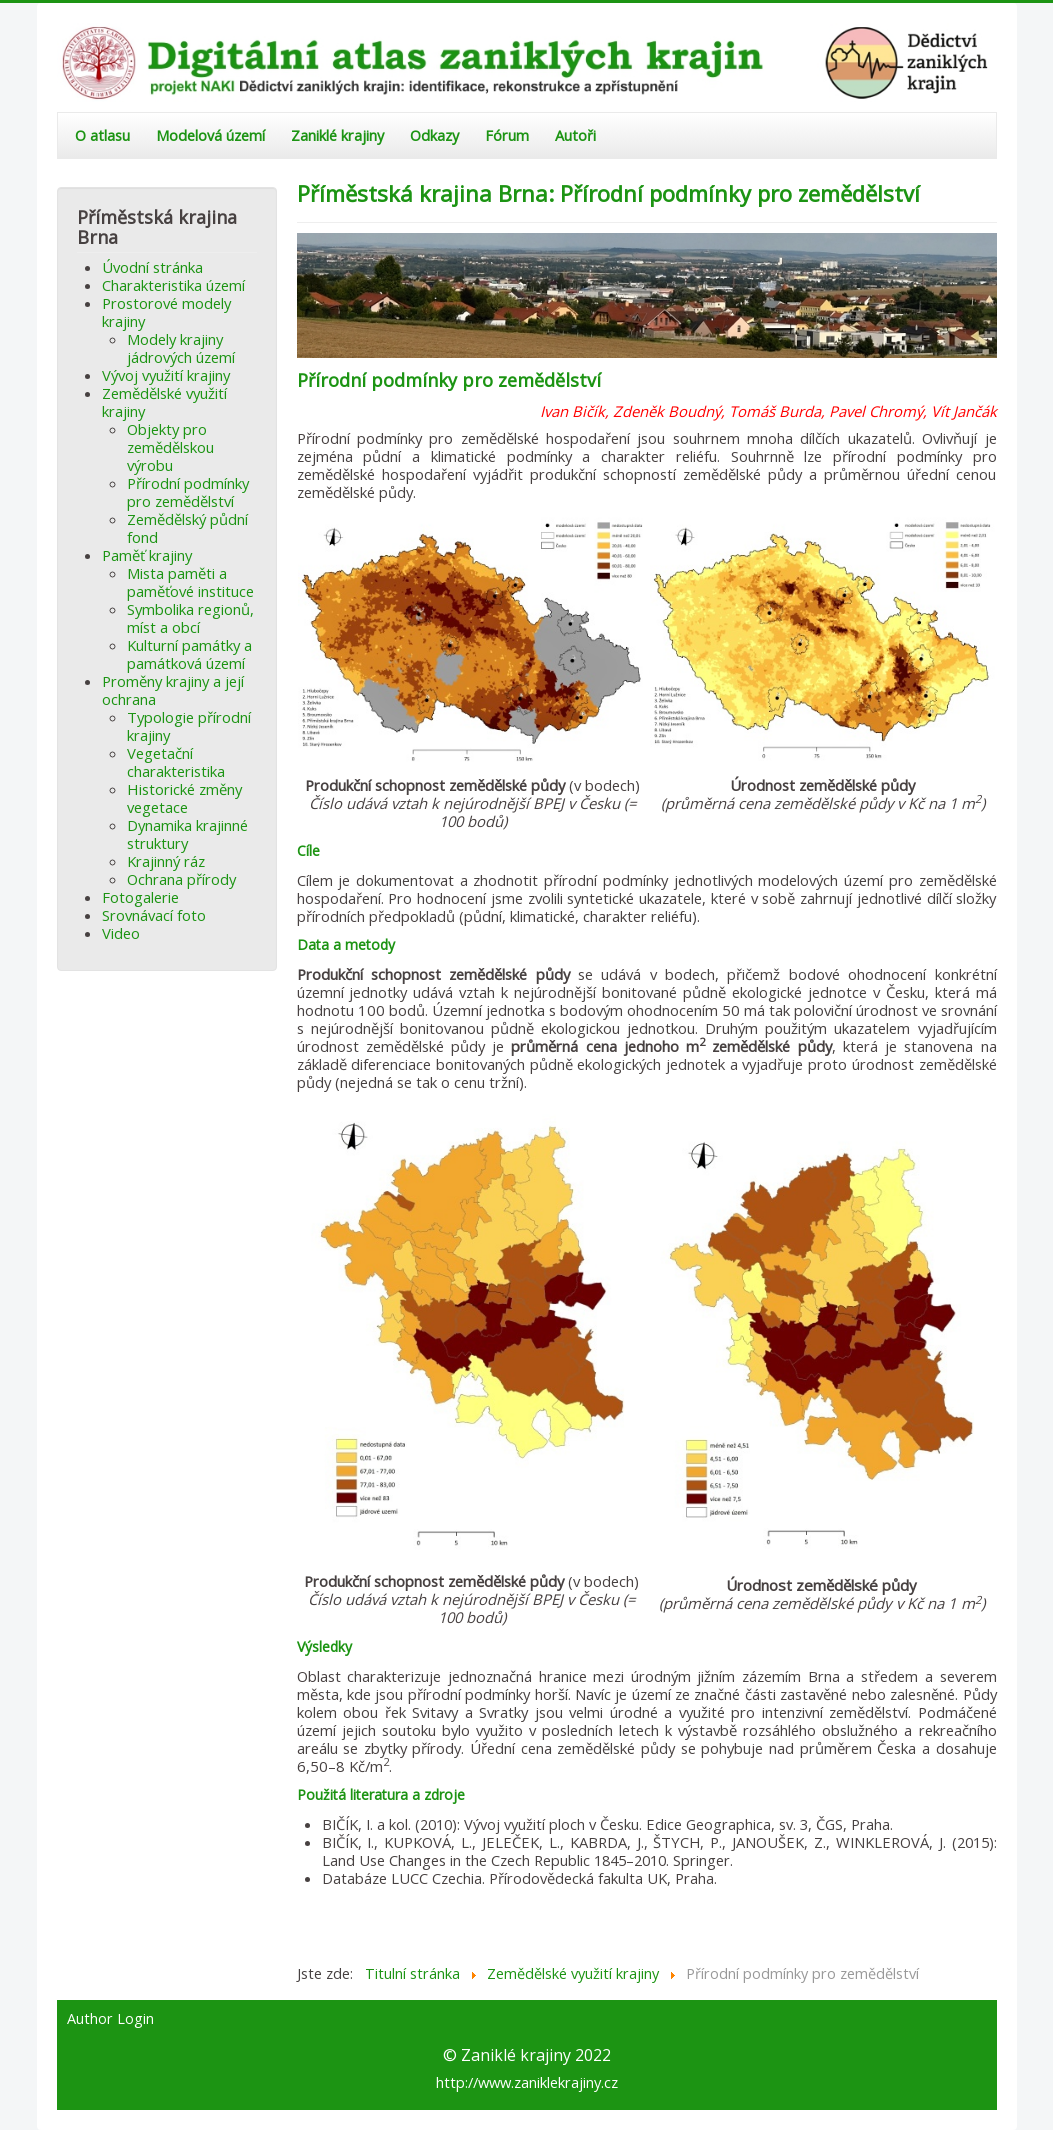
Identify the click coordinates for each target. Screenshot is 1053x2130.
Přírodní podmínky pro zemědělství (188, 492)
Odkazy (434, 135)
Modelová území (210, 135)
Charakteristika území (173, 285)
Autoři (575, 135)
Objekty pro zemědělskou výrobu (170, 447)
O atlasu (102, 135)
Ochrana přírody (181, 879)
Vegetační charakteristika (176, 762)
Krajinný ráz (166, 861)
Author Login (110, 2019)
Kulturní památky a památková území (189, 654)
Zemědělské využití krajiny (164, 402)
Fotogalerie (140, 897)
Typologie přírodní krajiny (189, 726)
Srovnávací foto (154, 915)
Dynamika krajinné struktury (187, 834)
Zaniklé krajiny (337, 135)
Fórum (507, 135)
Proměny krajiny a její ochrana (173, 690)
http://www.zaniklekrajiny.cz (527, 2082)
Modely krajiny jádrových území (181, 348)
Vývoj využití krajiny (166, 375)
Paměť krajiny (147, 555)
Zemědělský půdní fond (187, 528)
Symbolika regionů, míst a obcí (190, 618)
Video (121, 933)
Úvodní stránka (152, 267)
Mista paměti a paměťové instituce (190, 582)
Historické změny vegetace (184, 798)
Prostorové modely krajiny (166, 312)
